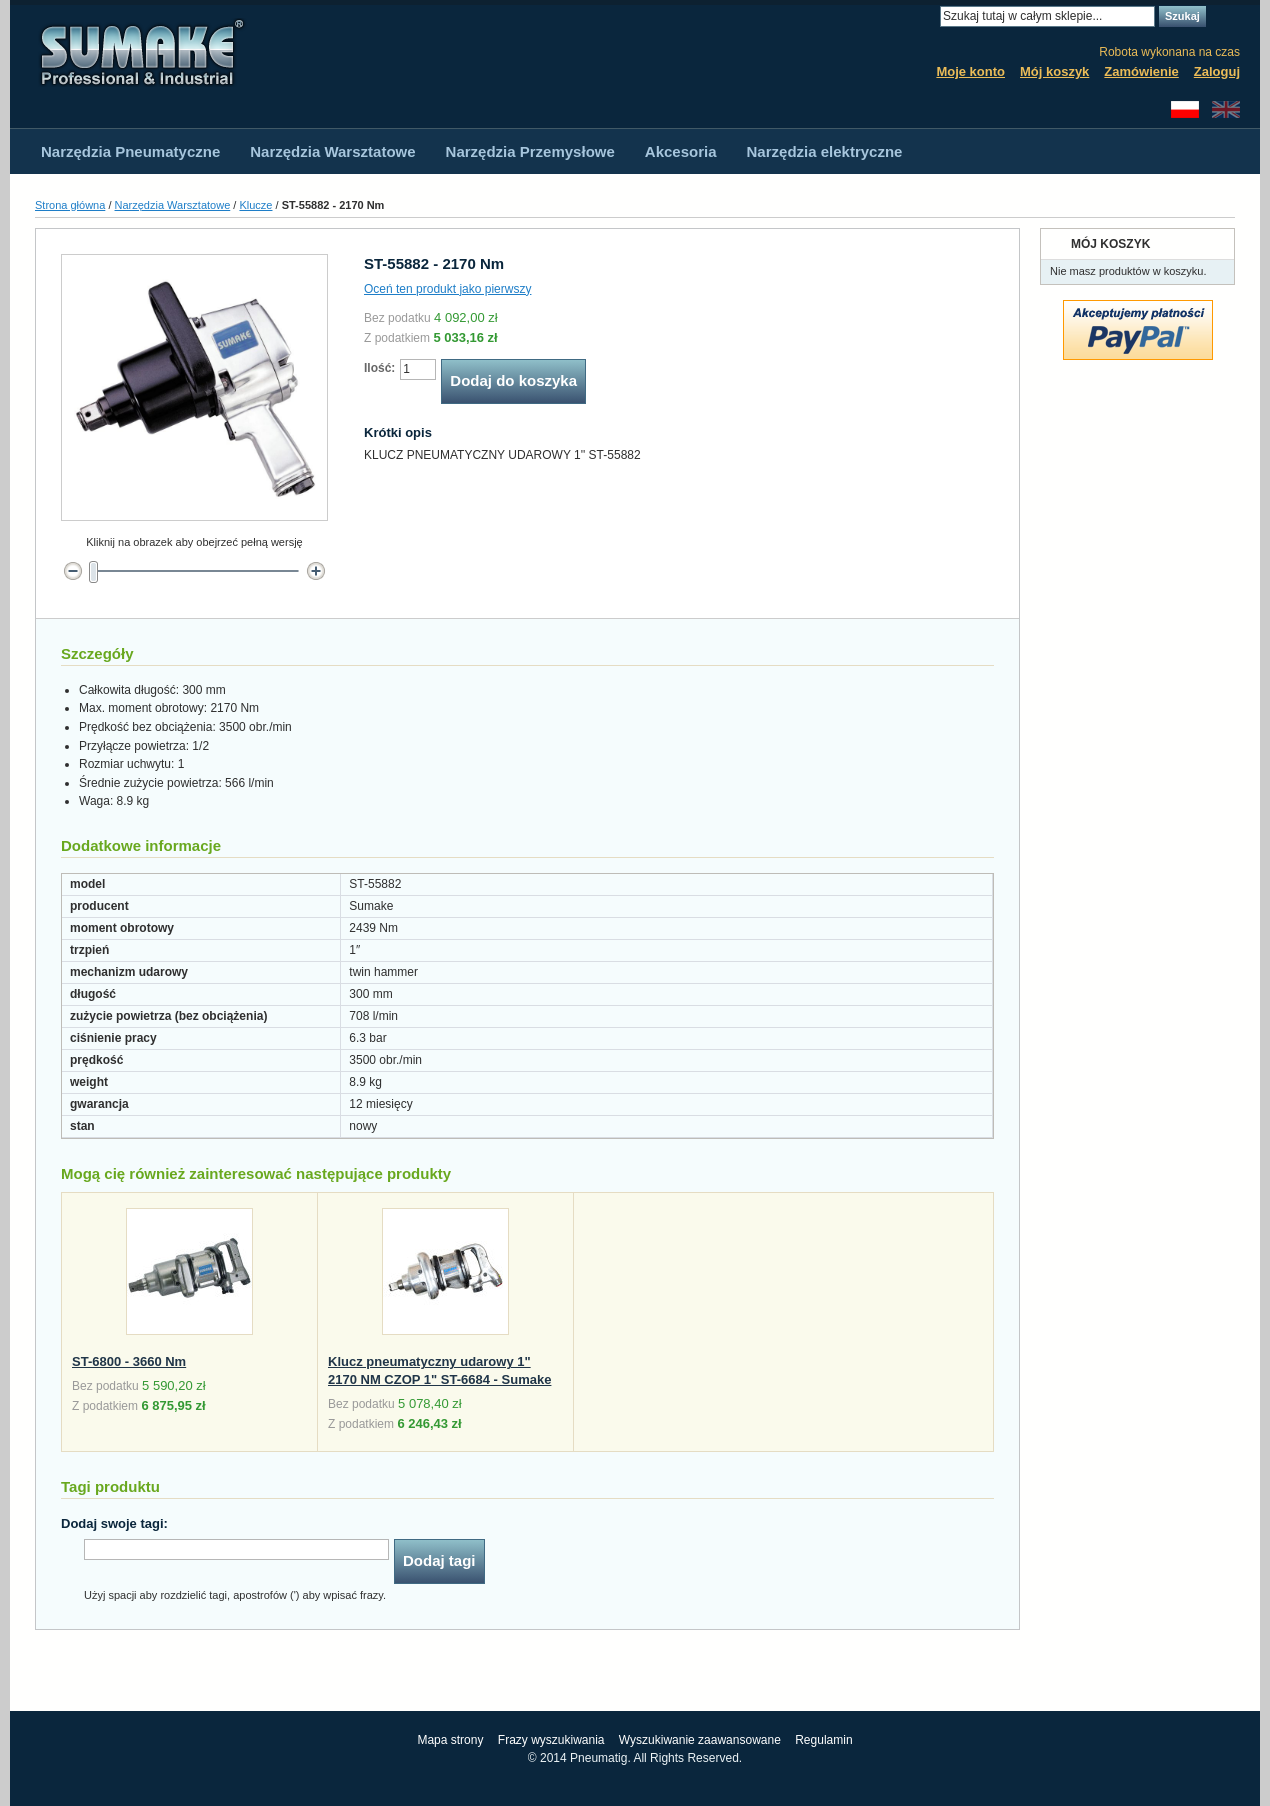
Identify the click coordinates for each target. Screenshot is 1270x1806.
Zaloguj (1217, 71)
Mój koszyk (1054, 71)
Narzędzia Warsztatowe (173, 205)
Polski (1185, 109)
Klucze (255, 205)
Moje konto (970, 71)
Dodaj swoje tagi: (114, 1523)
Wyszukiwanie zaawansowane (700, 1740)
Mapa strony (450, 1740)
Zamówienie (1141, 71)
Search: (928, 16)
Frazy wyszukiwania (551, 1740)
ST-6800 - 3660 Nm (129, 1361)
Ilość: (379, 368)
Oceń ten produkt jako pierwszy (447, 289)
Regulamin (823, 1740)
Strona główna (70, 205)
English (1226, 109)
